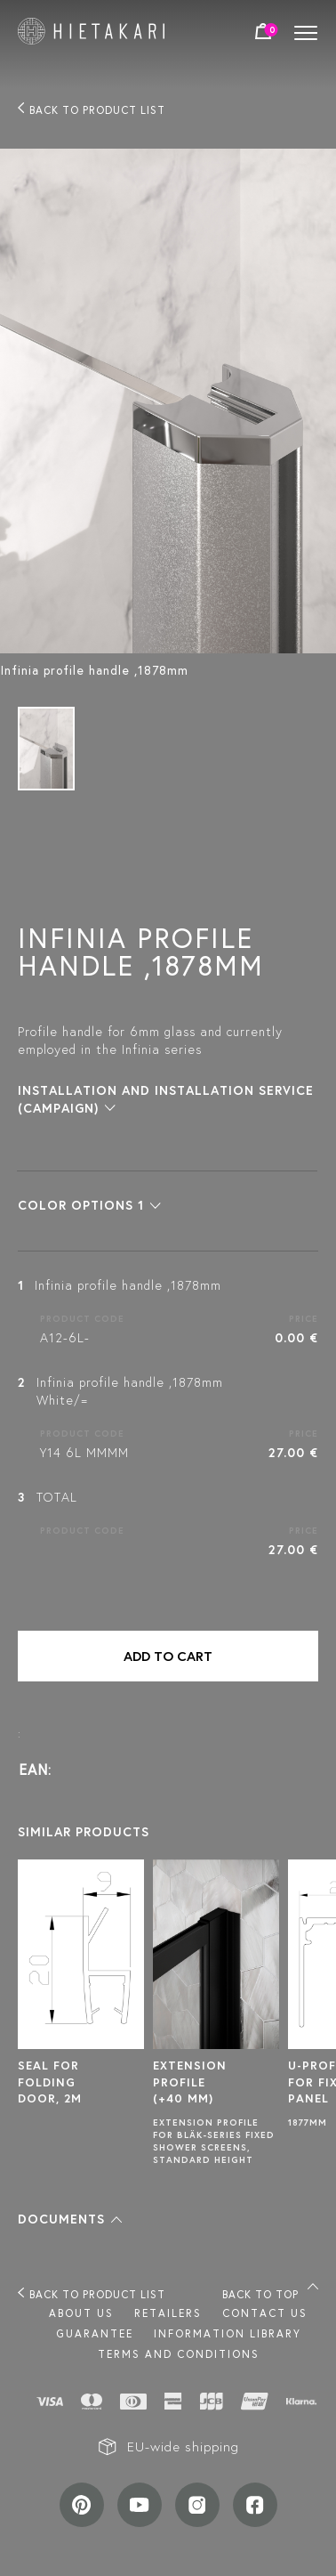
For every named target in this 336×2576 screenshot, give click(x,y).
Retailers (168, 2313)
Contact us (265, 2313)
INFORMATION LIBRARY (227, 2333)
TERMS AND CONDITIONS (179, 2354)
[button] (89, 1205)
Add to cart (168, 1656)
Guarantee (94, 2333)
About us (81, 2313)
